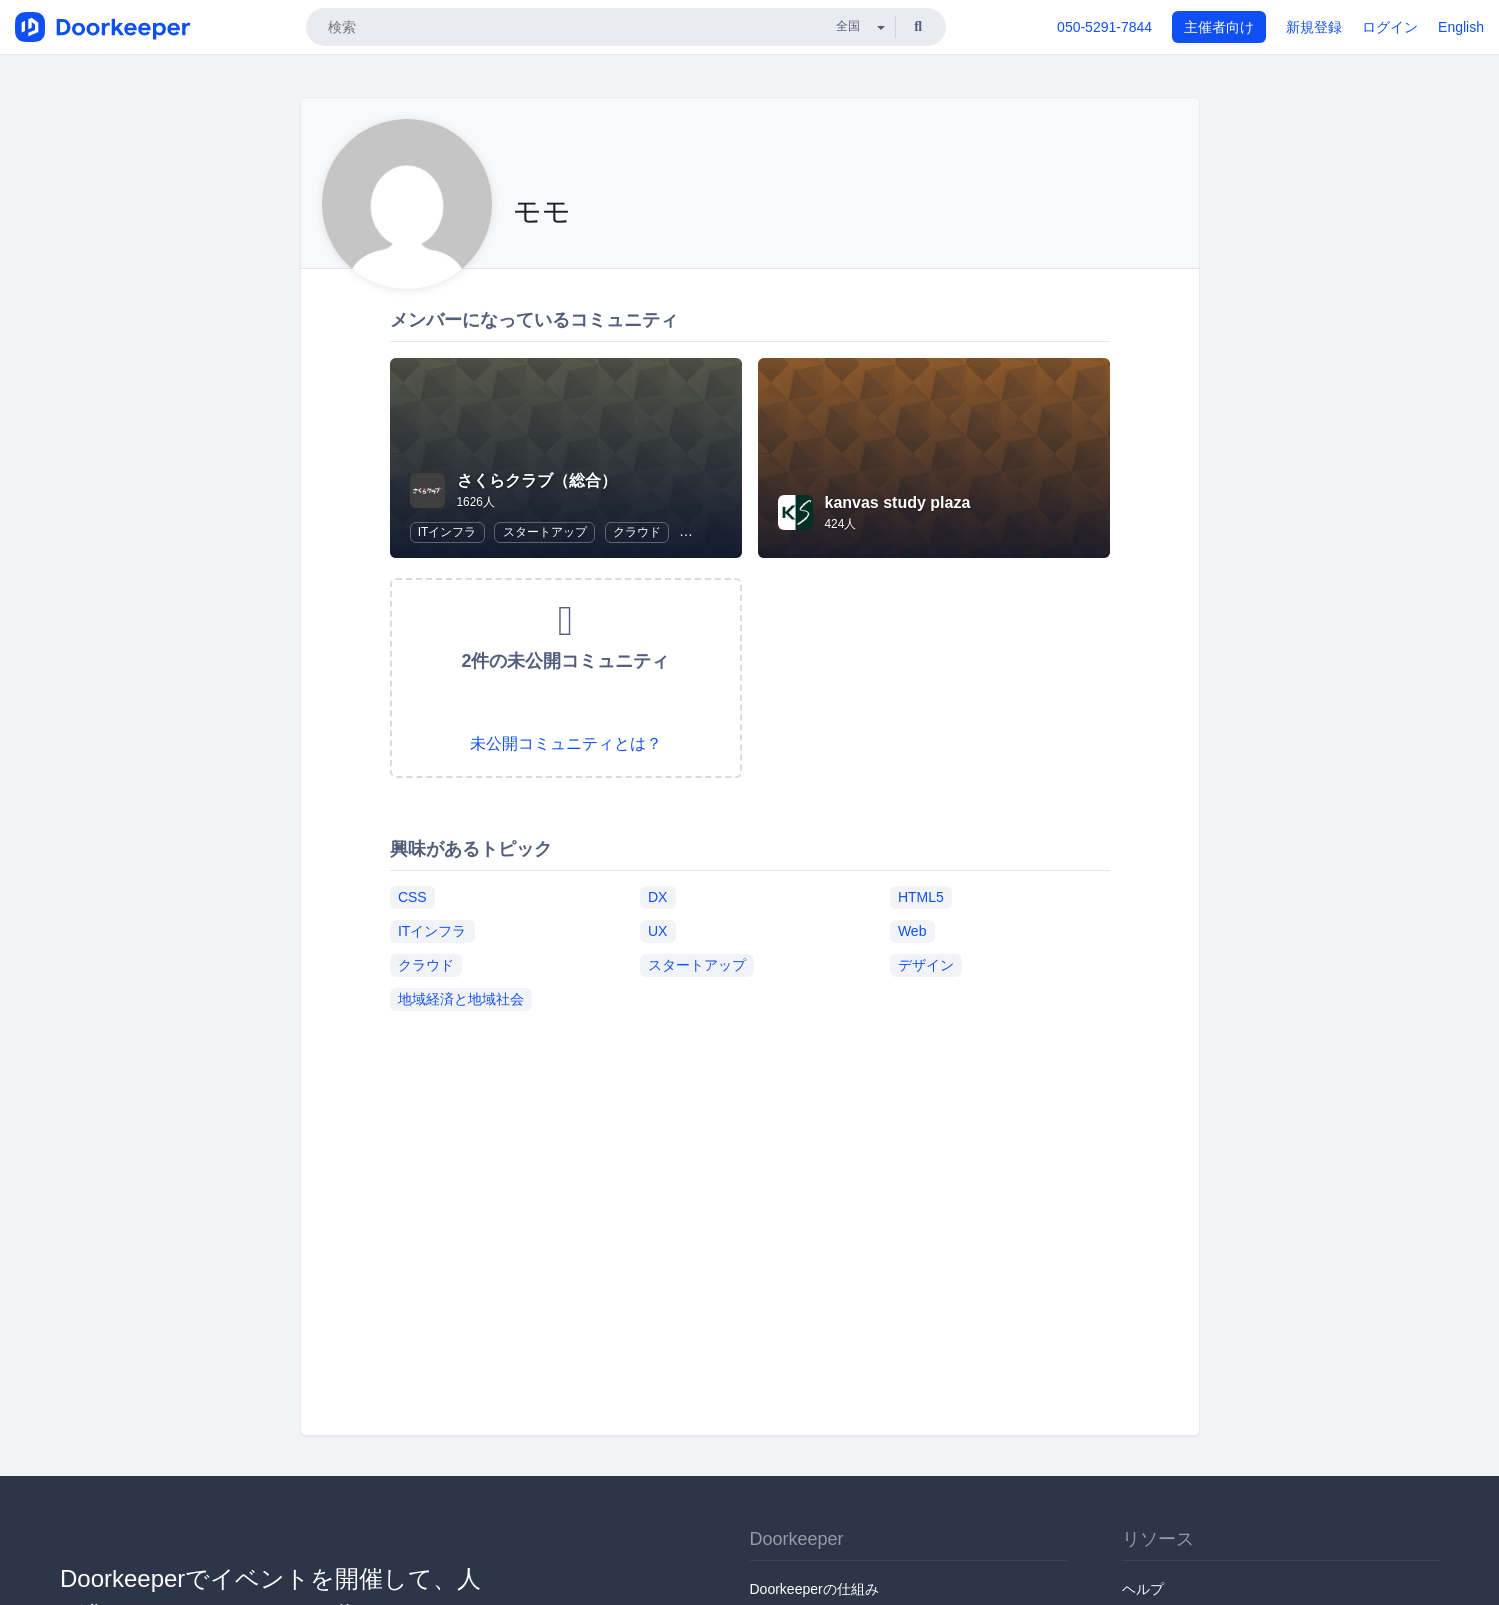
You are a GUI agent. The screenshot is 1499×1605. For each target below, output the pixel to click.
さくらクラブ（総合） (537, 480)
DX (657, 897)
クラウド (637, 532)
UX (657, 931)
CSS (412, 897)
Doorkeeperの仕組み (814, 1589)
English (1461, 27)
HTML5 (921, 897)
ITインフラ (447, 532)
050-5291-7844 (1104, 27)
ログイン (1390, 27)
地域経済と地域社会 (461, 999)
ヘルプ (1143, 1589)
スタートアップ (545, 532)
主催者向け (1219, 27)
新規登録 (1314, 27)
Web (912, 931)
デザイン (926, 965)
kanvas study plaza (898, 502)
